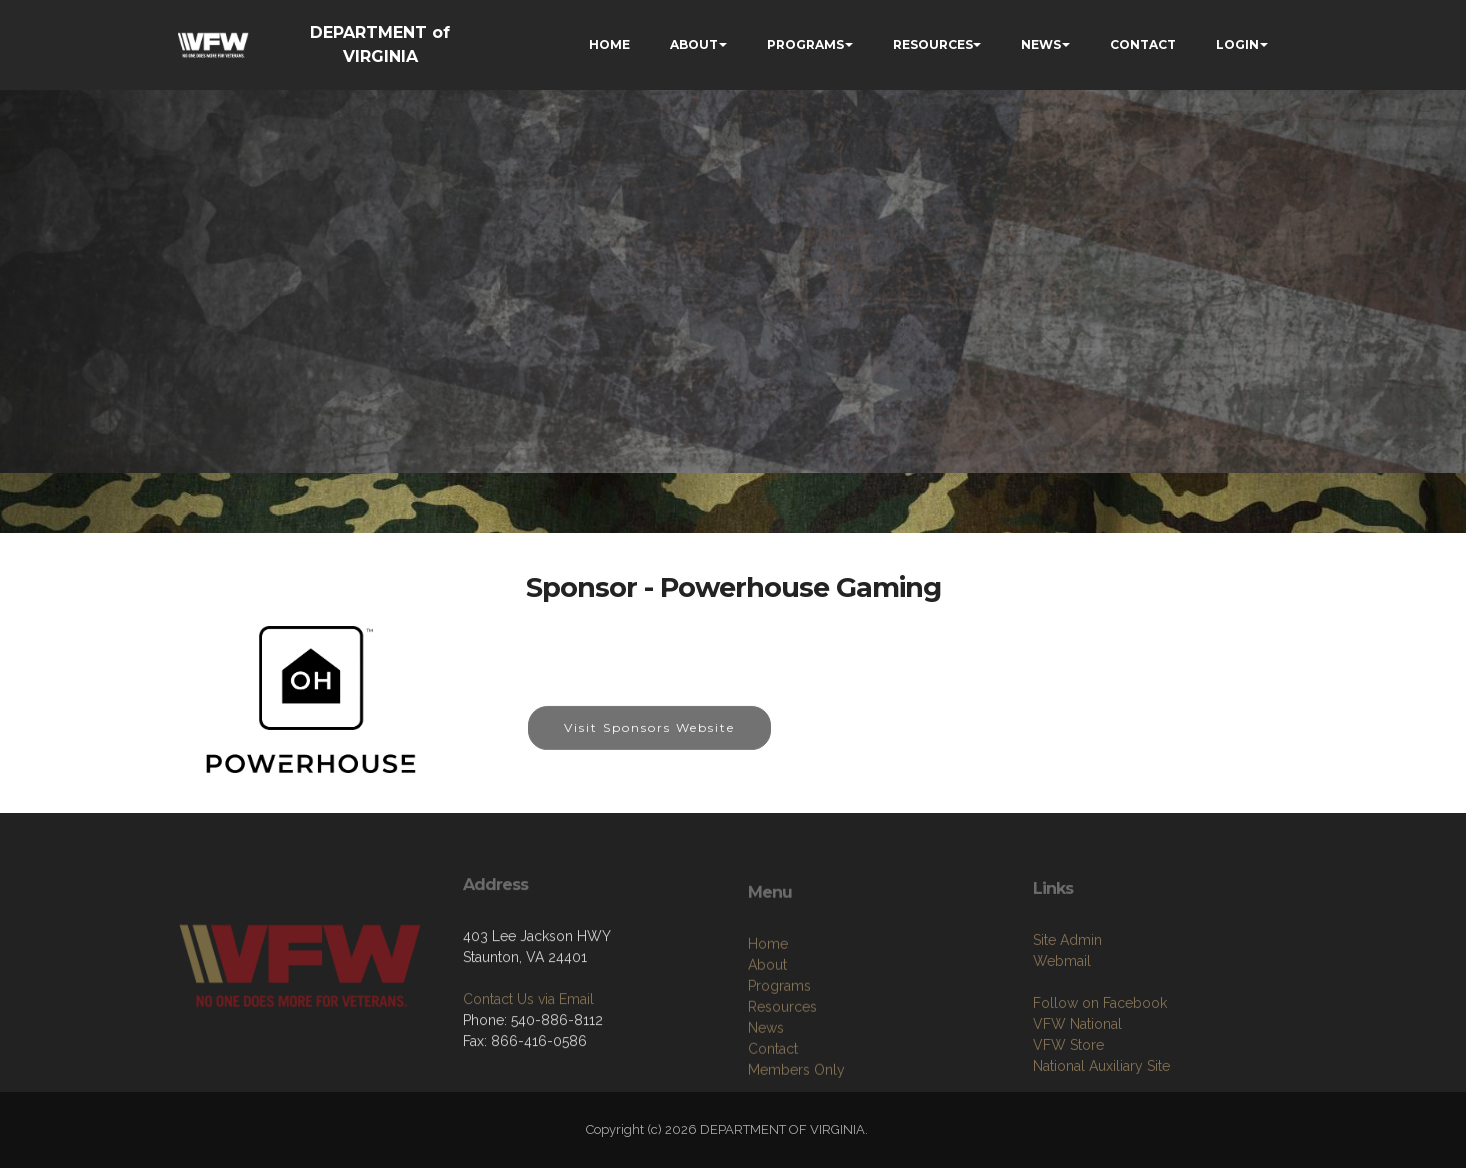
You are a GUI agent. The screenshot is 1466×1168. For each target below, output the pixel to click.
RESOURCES (933, 44)
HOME (609, 44)
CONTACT (1143, 44)
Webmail (1062, 1021)
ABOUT (694, 44)
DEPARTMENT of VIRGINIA (380, 44)
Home (768, 1011)
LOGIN (1237, 44)
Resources (782, 1074)
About (767, 1032)
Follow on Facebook (1100, 1063)
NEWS (1041, 44)
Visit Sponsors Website (649, 740)
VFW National (1077, 1084)
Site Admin (1067, 1000)
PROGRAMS (805, 44)
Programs (779, 1053)
